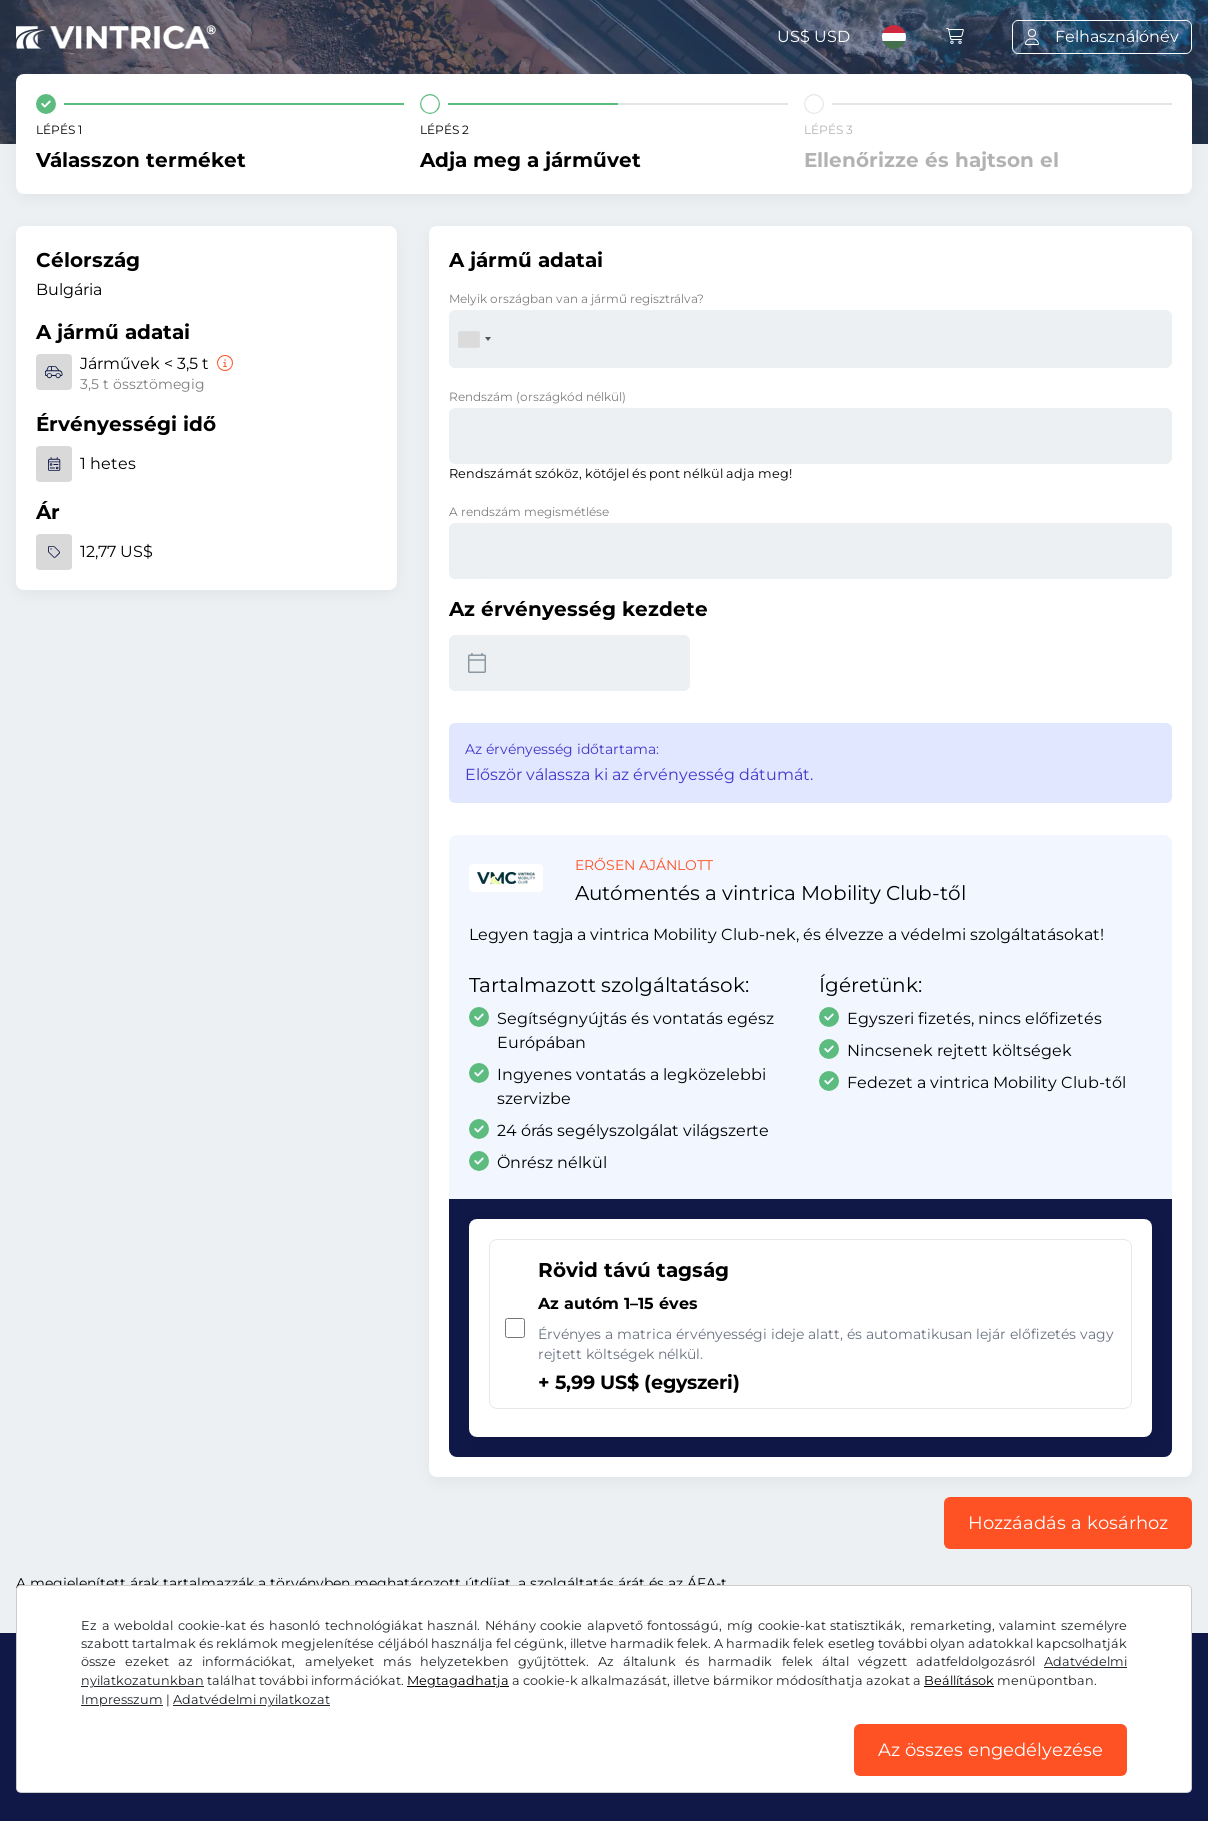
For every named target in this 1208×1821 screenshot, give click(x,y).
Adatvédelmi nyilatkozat (251, 1699)
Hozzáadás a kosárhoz (1068, 1523)
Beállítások (959, 1680)
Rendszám (537, 396)
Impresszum (122, 1699)
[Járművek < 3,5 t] (223, 363)
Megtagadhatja (458, 1680)
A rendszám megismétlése (529, 511)
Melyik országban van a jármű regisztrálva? (576, 298)
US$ (813, 36)
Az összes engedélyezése (990, 1750)
